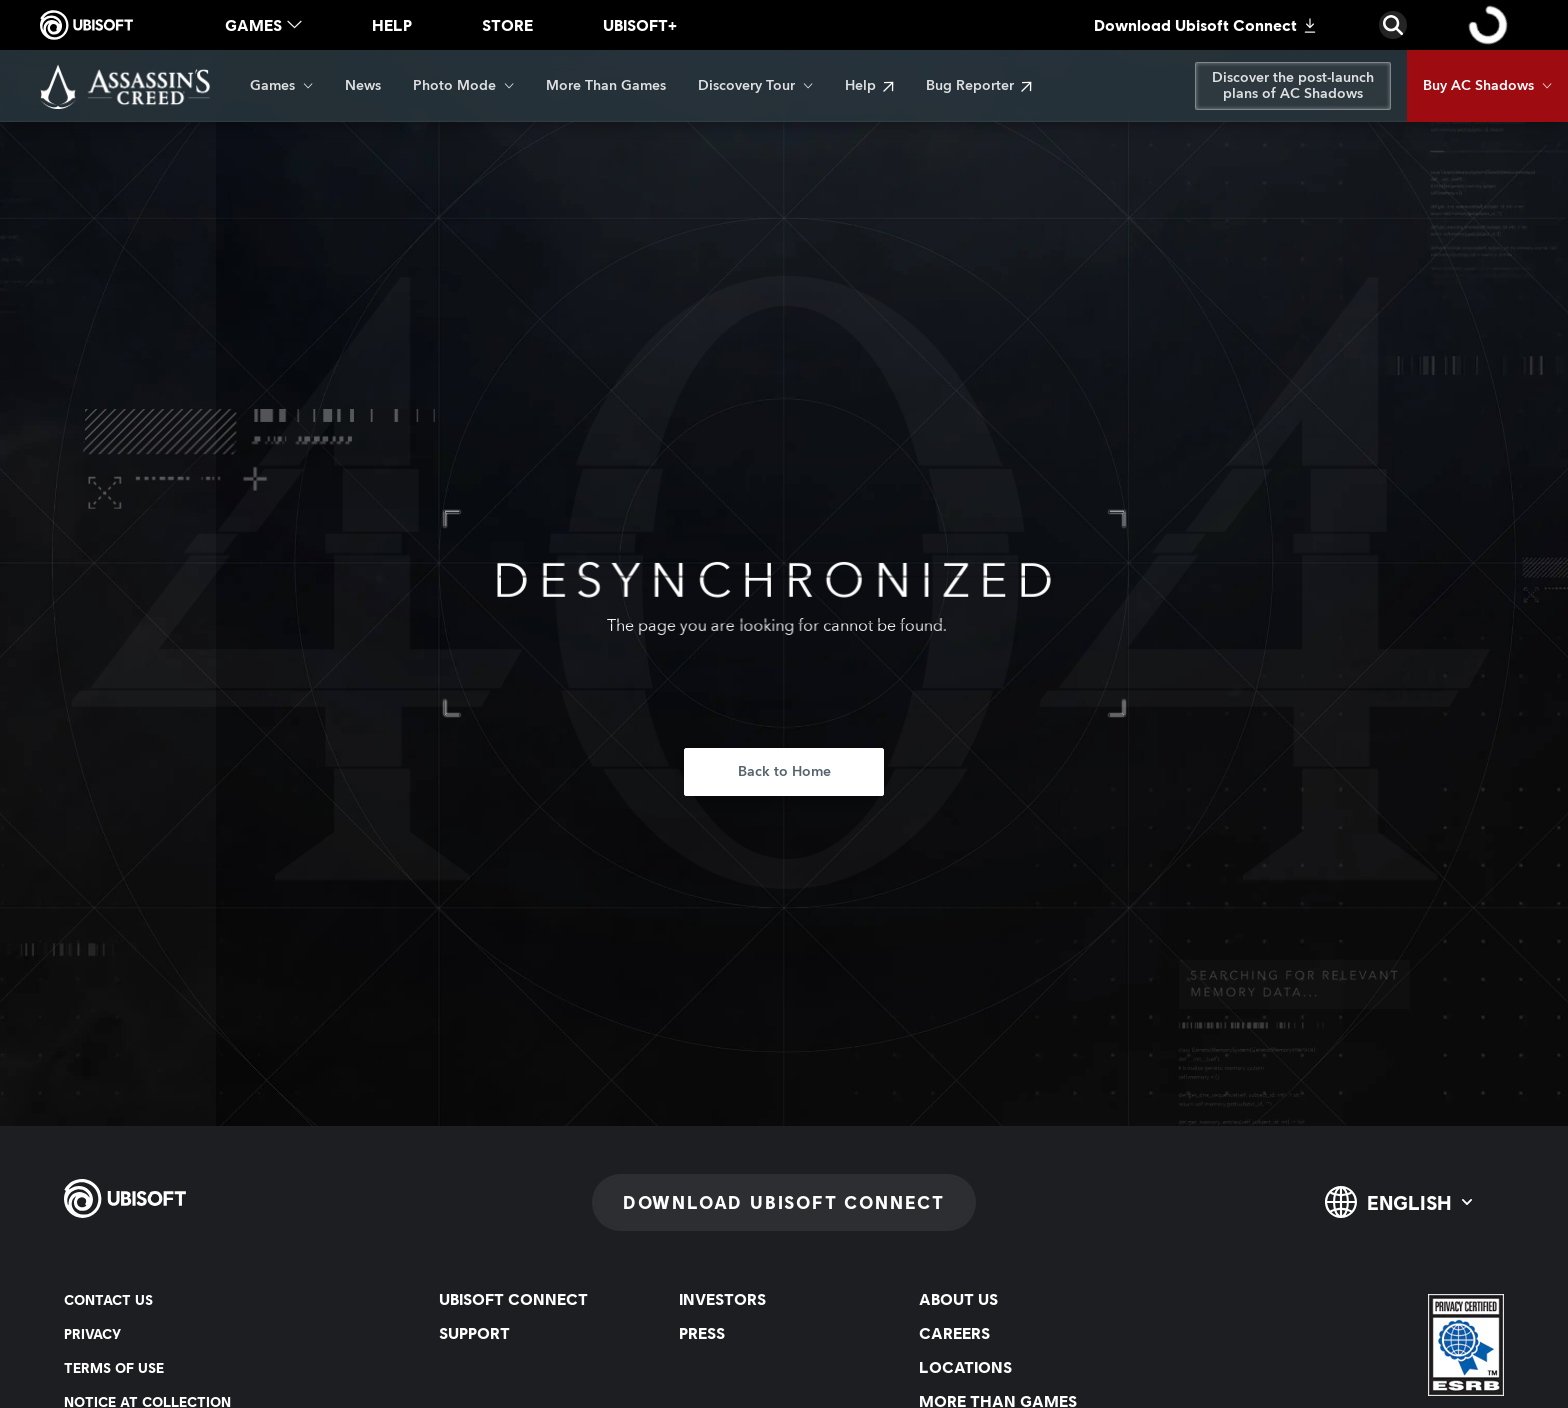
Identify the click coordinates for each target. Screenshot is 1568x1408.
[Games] (281, 86)
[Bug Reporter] (979, 86)
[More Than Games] (606, 86)
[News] (363, 86)
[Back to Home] (784, 772)
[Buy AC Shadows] (1487, 86)
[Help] (869, 86)
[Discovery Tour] (755, 86)
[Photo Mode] (463, 86)
